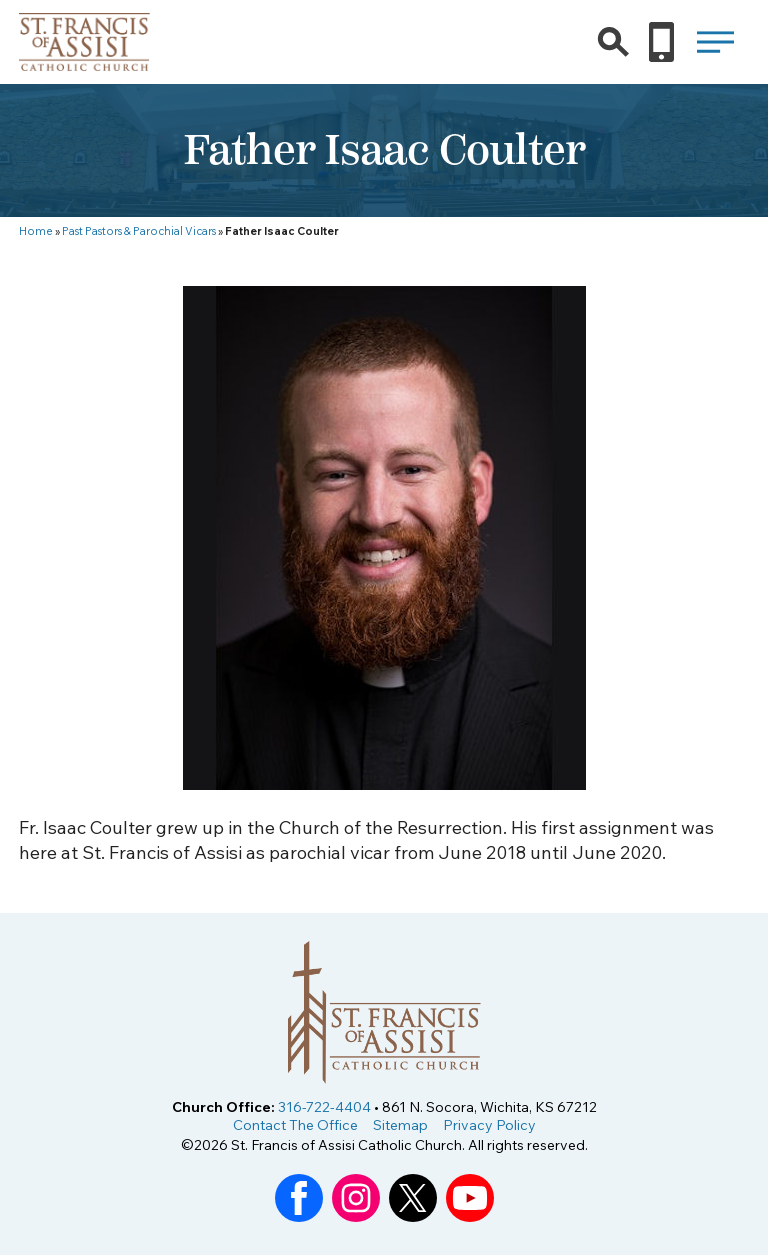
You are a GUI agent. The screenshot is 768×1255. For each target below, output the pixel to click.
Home (36, 231)
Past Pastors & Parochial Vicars (139, 231)
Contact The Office (295, 1125)
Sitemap (400, 1125)
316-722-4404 (324, 1107)
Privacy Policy (489, 1125)
